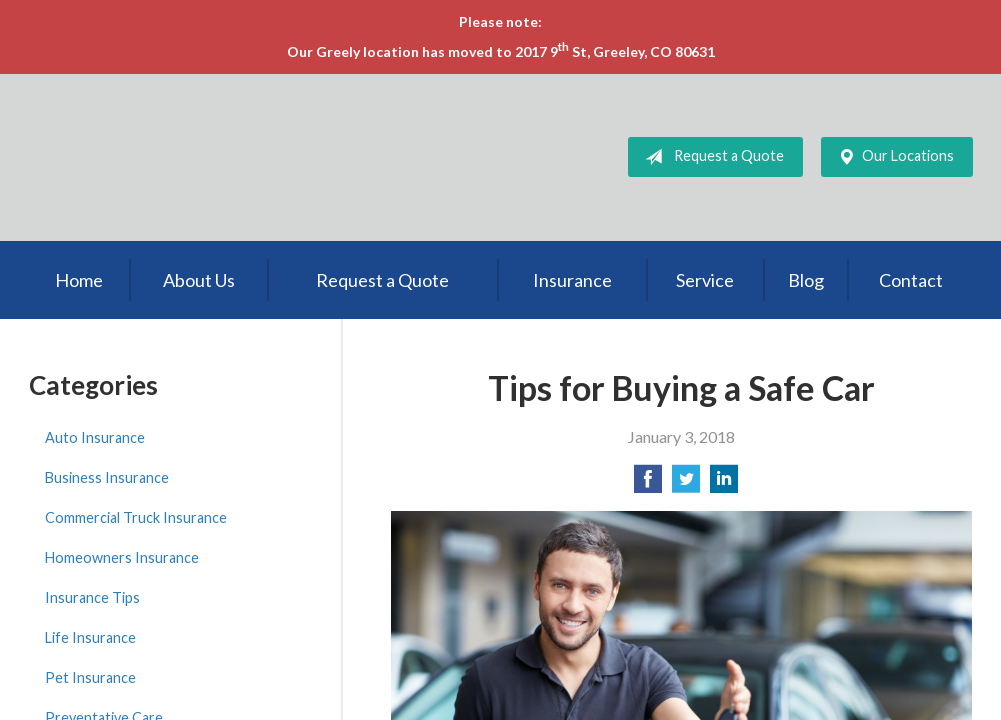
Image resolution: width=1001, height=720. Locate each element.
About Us (199, 280)
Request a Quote (710, 157)
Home (79, 280)
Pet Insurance (90, 677)
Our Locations (892, 157)
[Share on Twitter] (686, 484)
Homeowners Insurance (122, 557)
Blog (806, 280)
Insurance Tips (92, 597)
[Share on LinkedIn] (724, 484)
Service (705, 280)
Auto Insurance (95, 437)
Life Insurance (90, 637)
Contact (911, 280)
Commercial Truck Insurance (136, 517)
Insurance (572, 280)
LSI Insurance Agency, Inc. (179, 157)
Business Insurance (107, 477)
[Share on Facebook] (648, 484)
